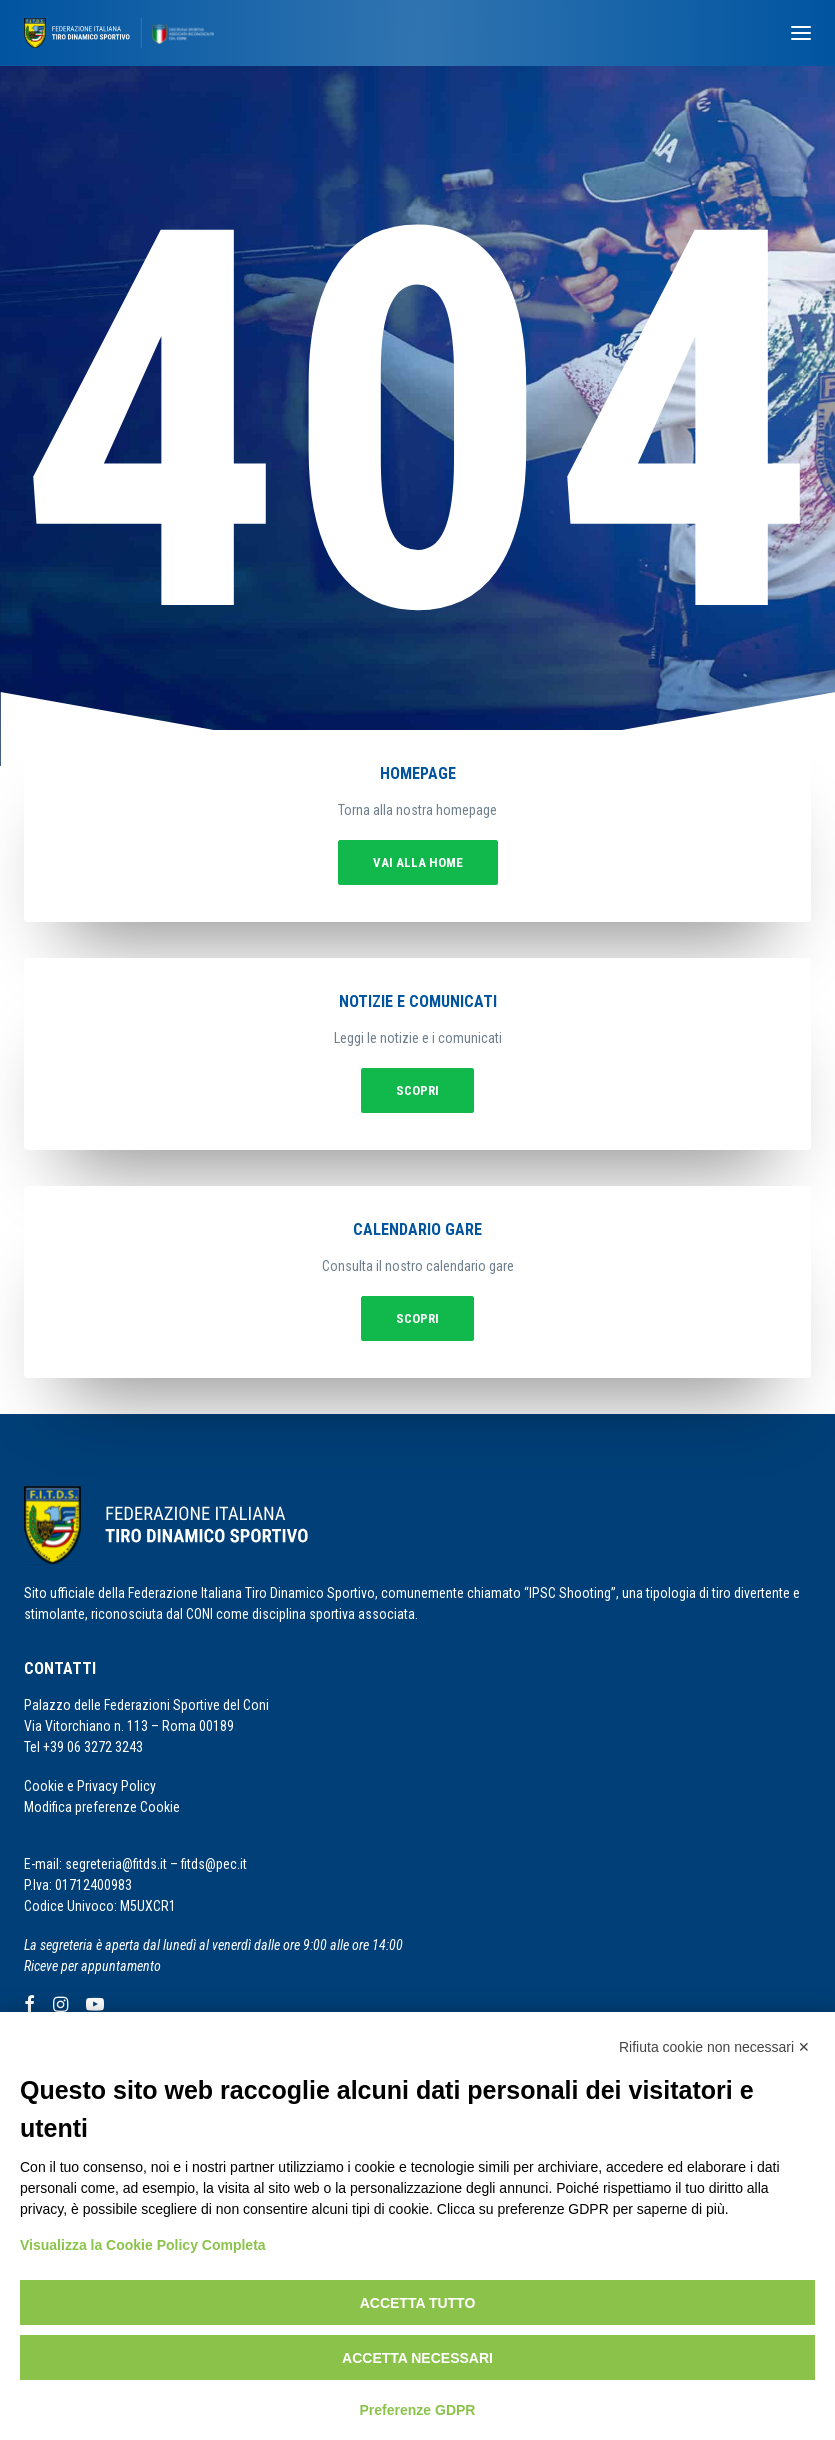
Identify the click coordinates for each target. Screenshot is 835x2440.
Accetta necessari (417, 2358)
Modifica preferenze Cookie (102, 1807)
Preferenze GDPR (418, 2410)
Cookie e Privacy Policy (90, 1786)
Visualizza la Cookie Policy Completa (143, 2245)
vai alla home (418, 862)
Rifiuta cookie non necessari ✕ (714, 2047)
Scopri (417, 1090)
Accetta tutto (418, 2303)
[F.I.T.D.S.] (119, 33)
